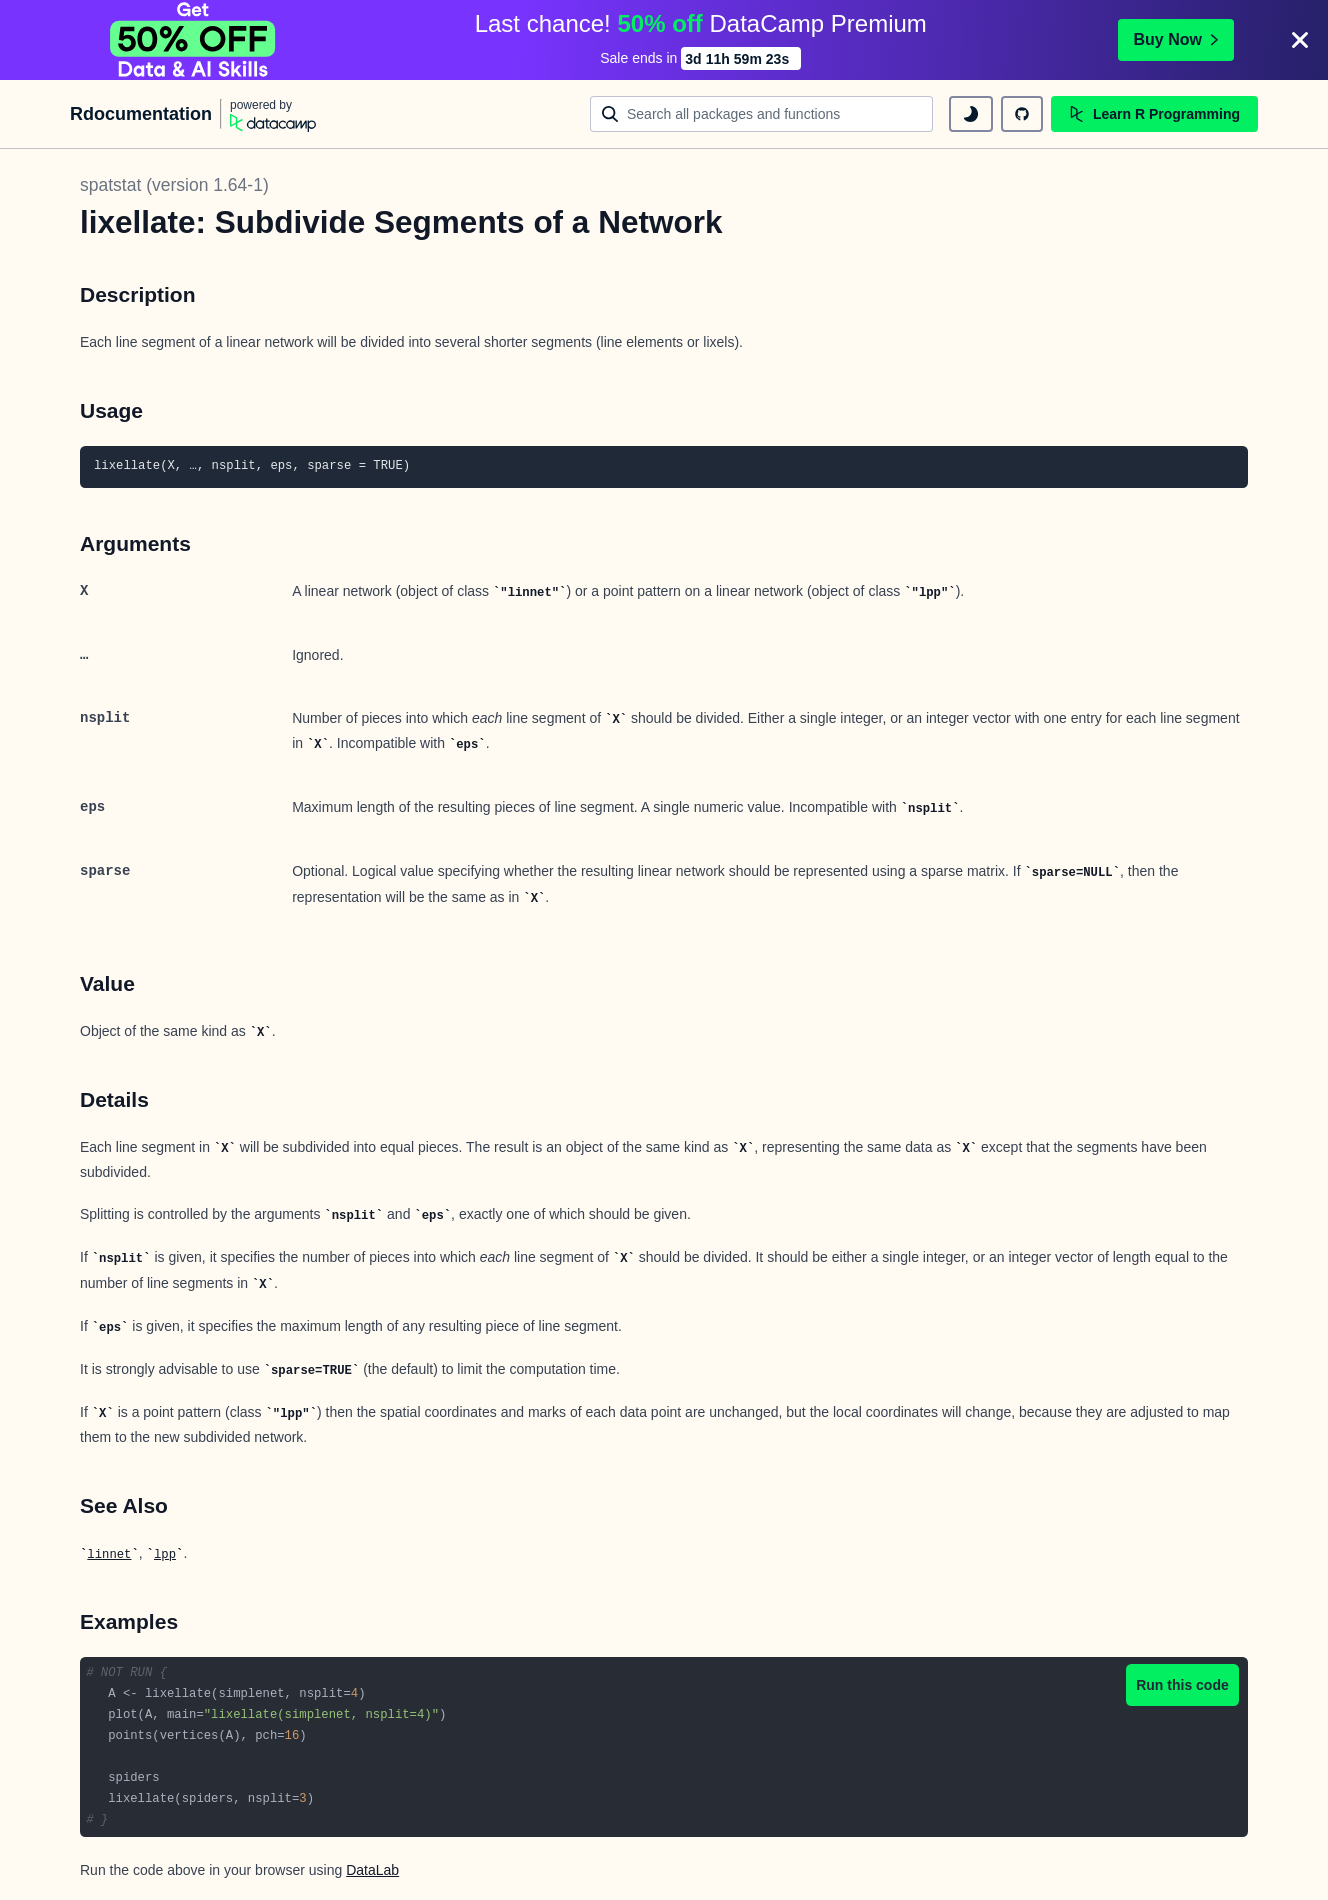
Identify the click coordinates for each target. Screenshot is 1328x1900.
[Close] (1300, 40)
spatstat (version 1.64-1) (174, 185)
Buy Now (1176, 39)
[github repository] (1022, 114)
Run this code (1182, 1685)
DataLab (372, 1870)
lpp (165, 1555)
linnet (109, 1555)
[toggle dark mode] (971, 114)
